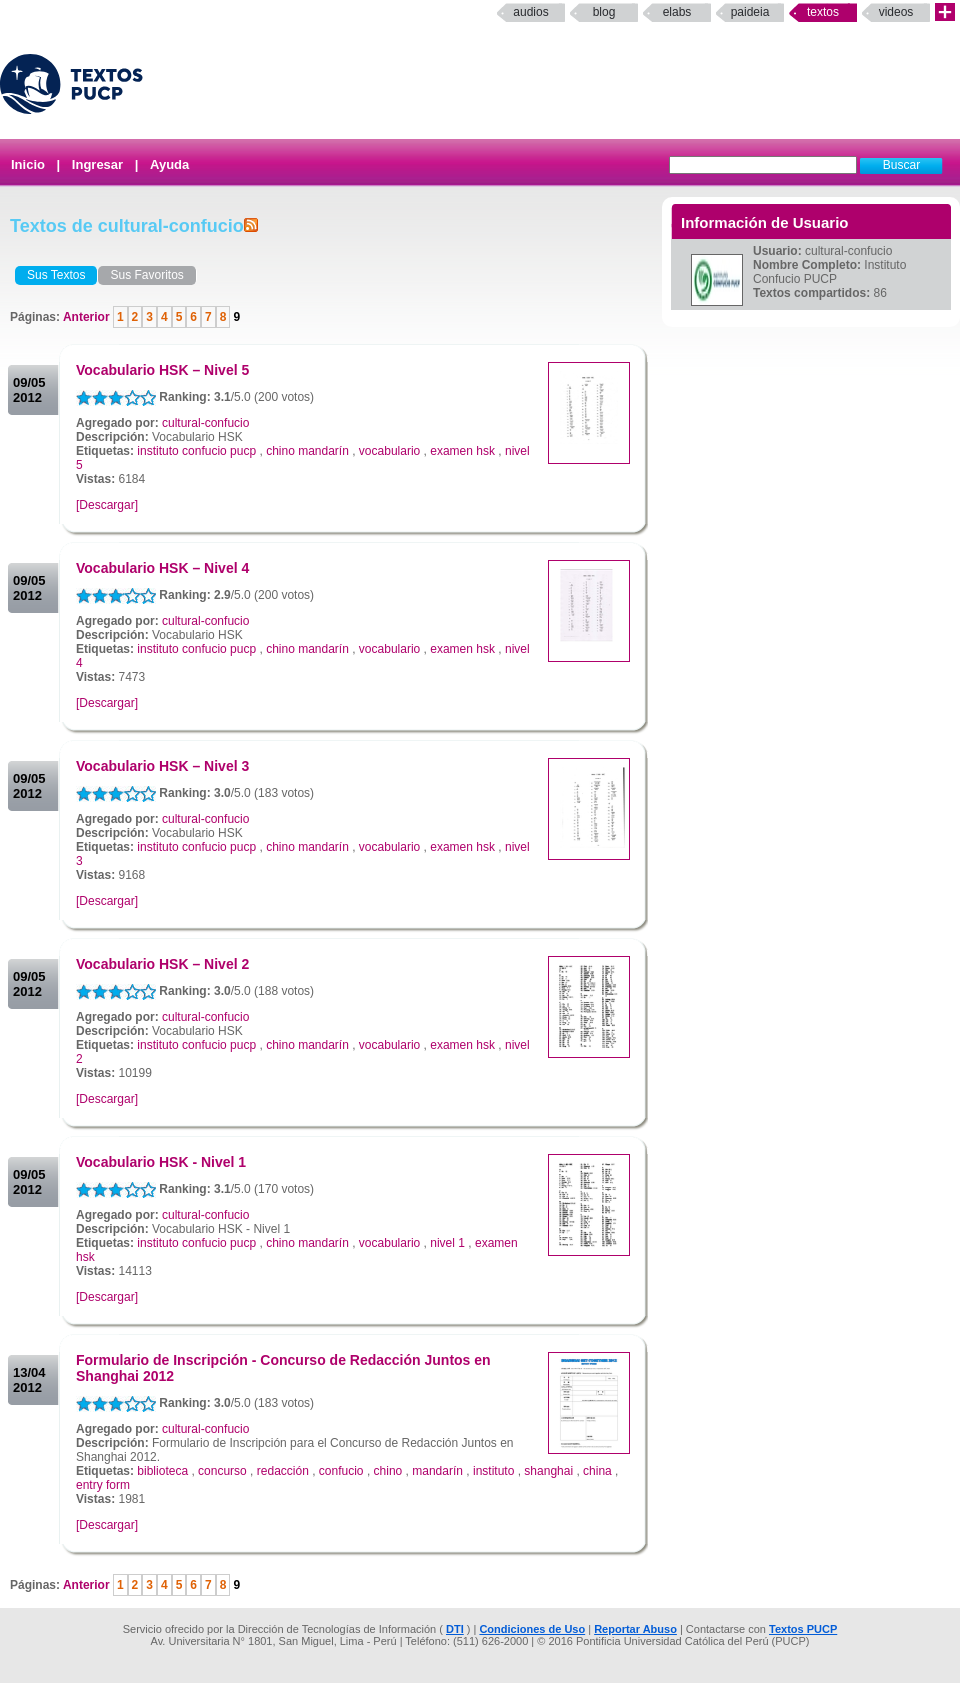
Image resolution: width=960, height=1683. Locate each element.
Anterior (88, 317)
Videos (896, 12)
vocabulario (389, 451)
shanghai (548, 1471)
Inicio (28, 164)
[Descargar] (107, 505)
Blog (604, 12)
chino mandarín (307, 451)
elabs (677, 12)
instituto (493, 1471)
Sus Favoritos (146, 275)
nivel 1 (447, 1243)
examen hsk (462, 451)
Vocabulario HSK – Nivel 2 (162, 964)
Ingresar (97, 164)
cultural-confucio (205, 423)
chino (388, 1471)
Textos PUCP (803, 1629)
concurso (222, 1471)
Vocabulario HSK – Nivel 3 (162, 766)
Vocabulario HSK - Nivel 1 (161, 1162)
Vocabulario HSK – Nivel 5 (162, 370)
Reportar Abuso (635, 1629)
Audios (530, 12)
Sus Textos (56, 275)
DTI (455, 1629)
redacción (283, 1471)
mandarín (437, 1471)
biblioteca (162, 1471)
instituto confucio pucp (196, 451)
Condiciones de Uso (532, 1629)
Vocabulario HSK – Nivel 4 (162, 568)
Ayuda (169, 164)
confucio (341, 1471)
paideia (750, 12)
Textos (823, 12)
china (597, 1471)
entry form (103, 1485)
